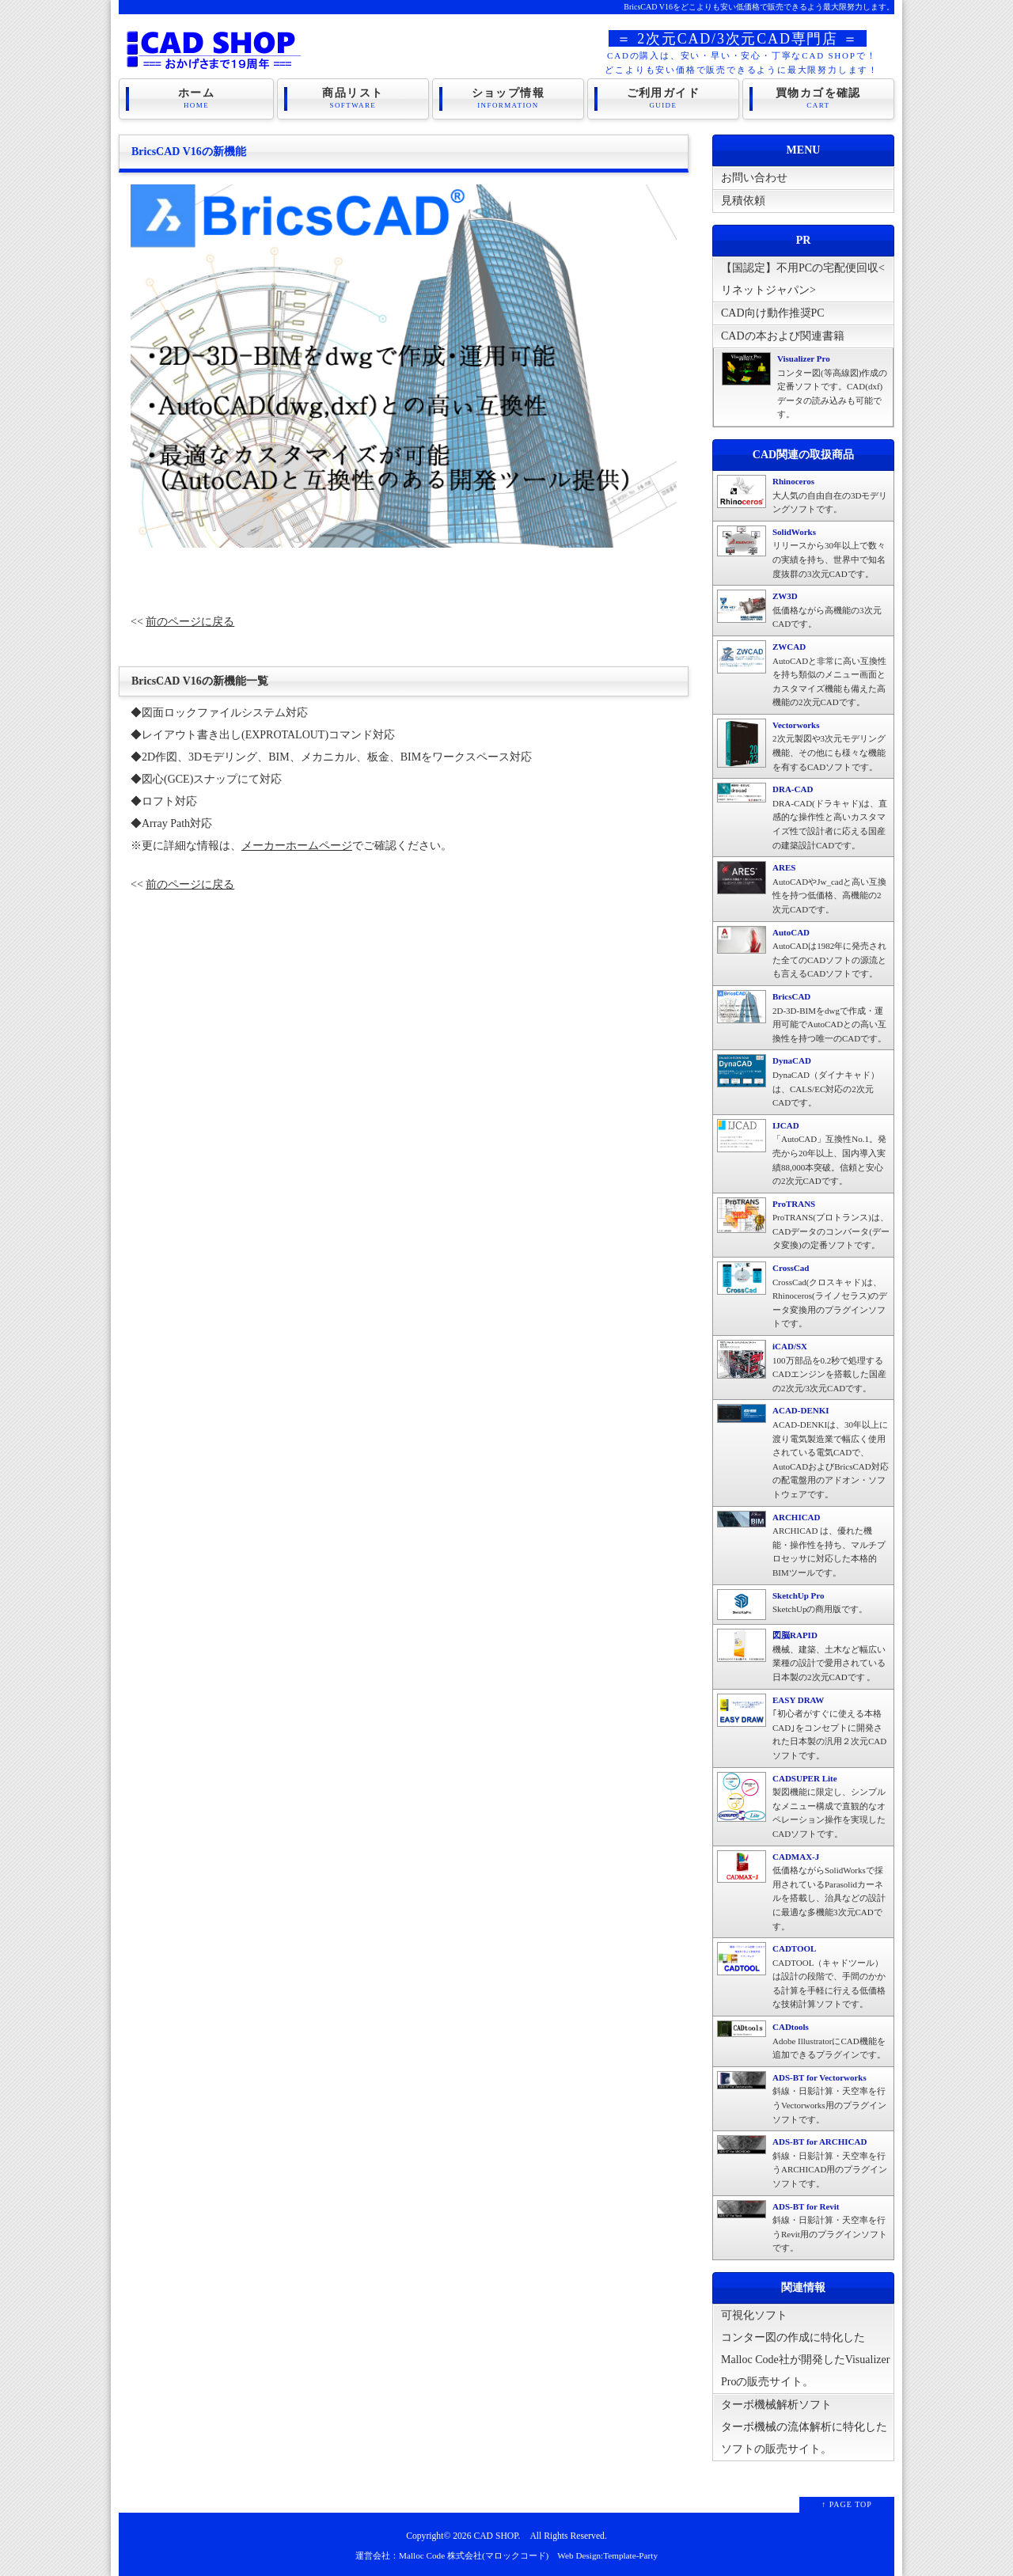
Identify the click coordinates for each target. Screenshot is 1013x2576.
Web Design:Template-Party (607, 2555)
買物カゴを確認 (818, 98)
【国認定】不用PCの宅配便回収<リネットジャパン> (803, 282)
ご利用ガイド (663, 98)
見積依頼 (743, 201)
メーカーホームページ (296, 846)
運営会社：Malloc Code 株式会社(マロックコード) (451, 2555)
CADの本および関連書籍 (782, 336)
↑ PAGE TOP (846, 2504)
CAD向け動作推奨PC (773, 313)
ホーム (196, 98)
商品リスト (353, 98)
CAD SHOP (495, 2536)
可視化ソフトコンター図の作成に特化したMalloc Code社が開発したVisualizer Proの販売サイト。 (805, 2348)
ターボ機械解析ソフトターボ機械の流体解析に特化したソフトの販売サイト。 (804, 2427)
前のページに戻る (190, 622)
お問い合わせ (754, 178)
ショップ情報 (508, 98)
